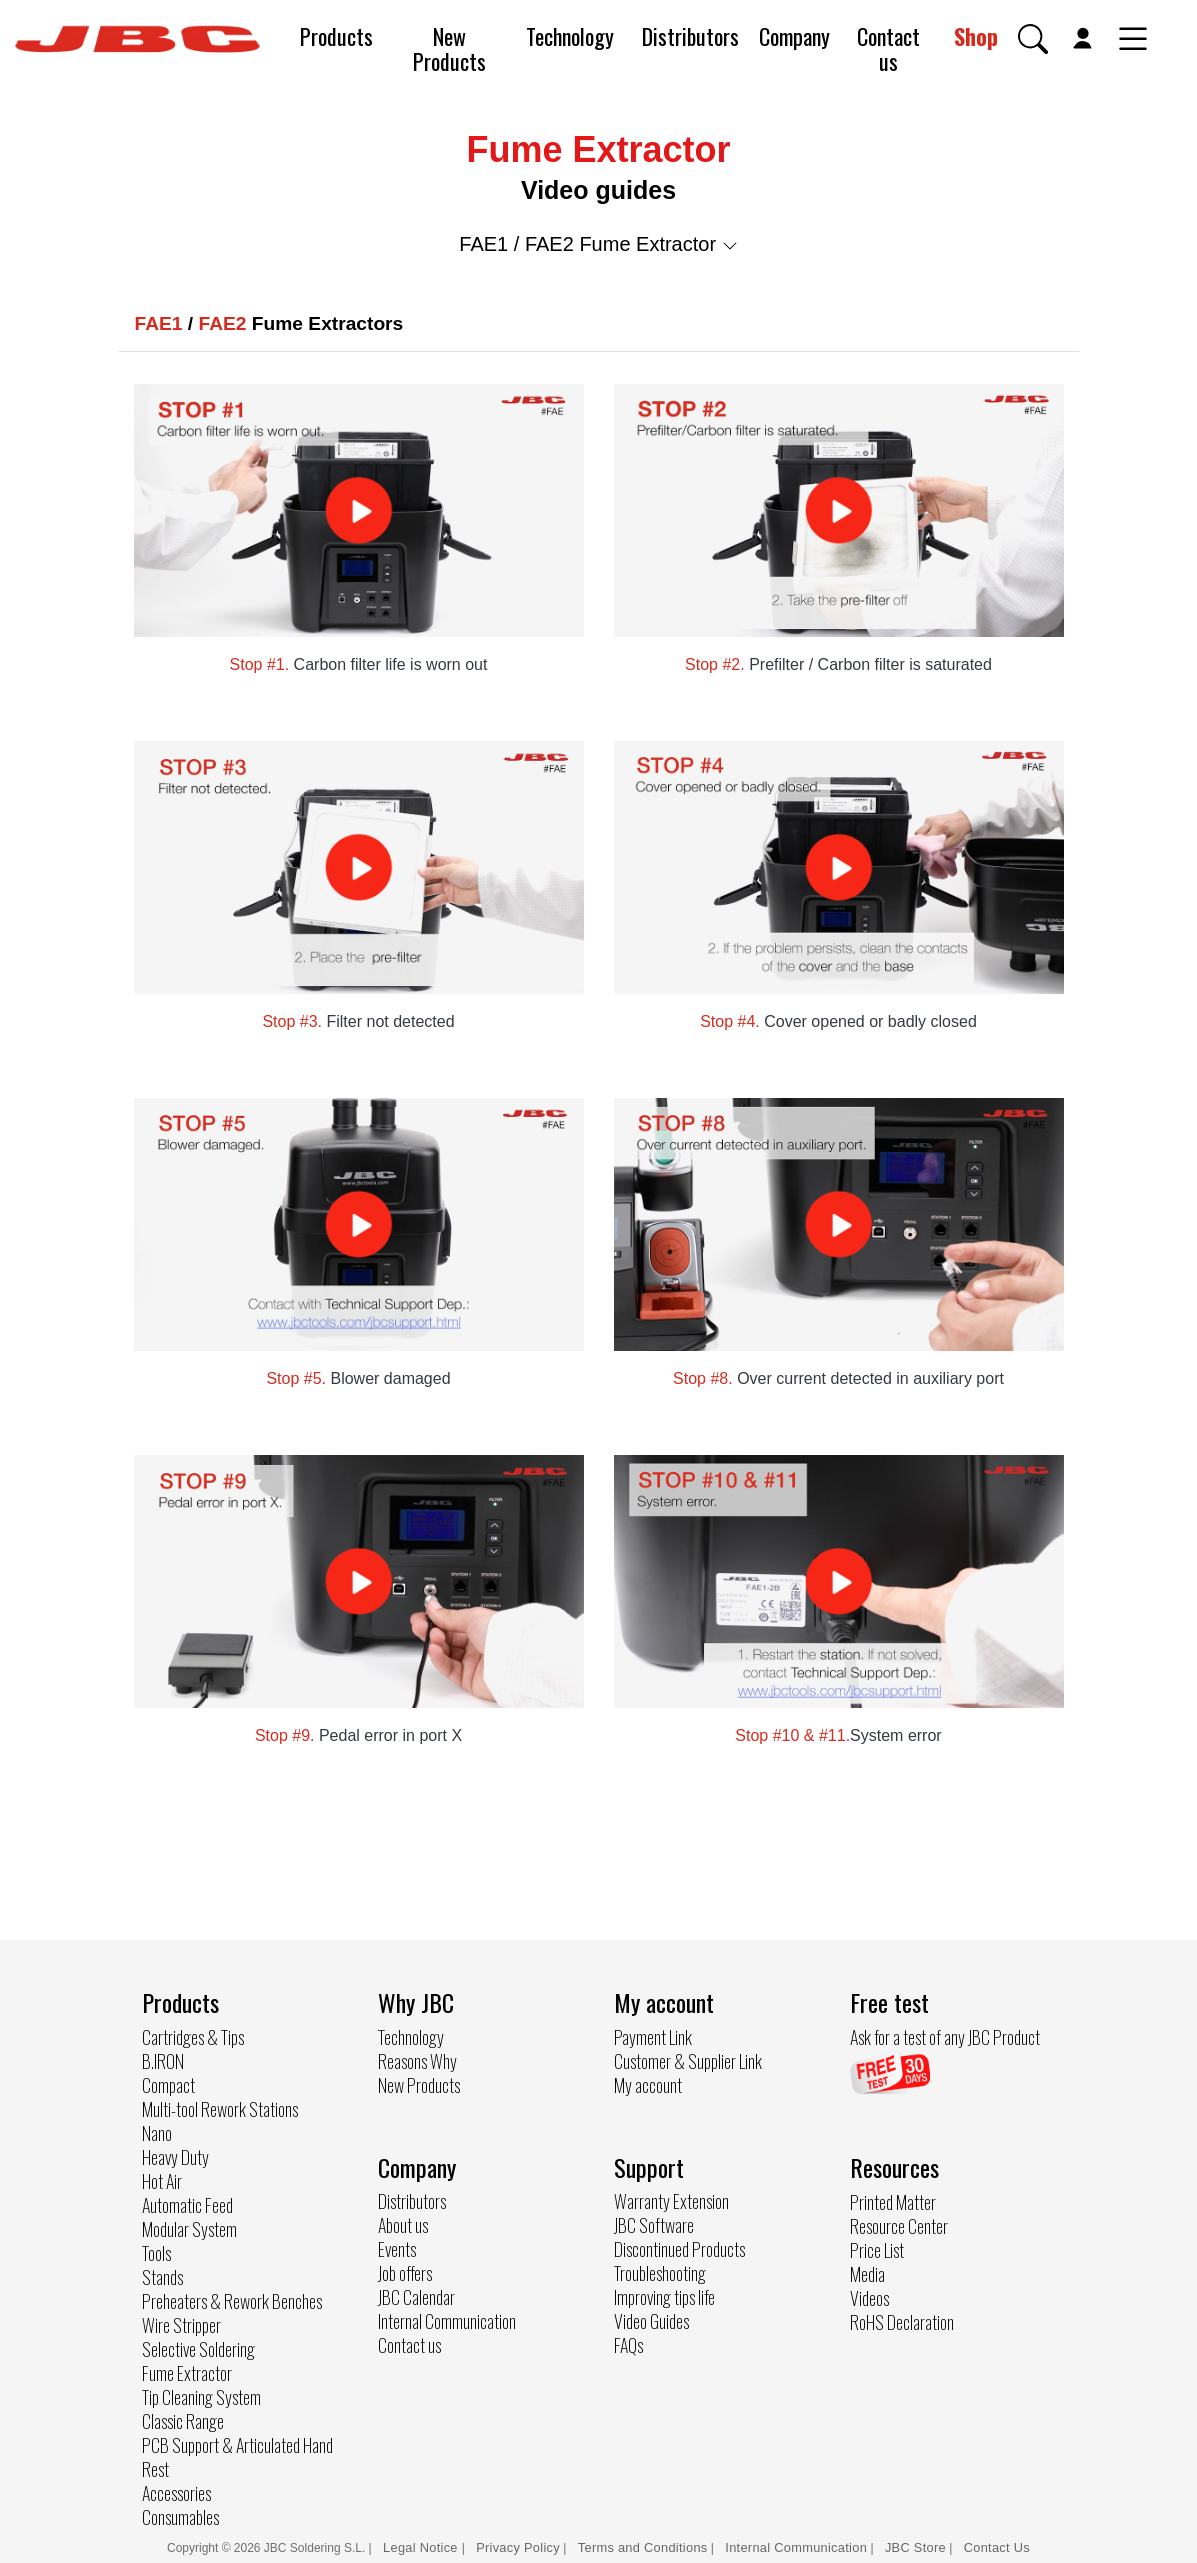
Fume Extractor (187, 2373)
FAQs (628, 2345)
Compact (168, 2085)
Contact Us (997, 2547)
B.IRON (163, 2061)
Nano (157, 2133)
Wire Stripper (181, 2325)
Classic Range (183, 2421)
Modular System (189, 2229)
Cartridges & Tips (193, 2037)
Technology (570, 36)
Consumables (180, 2517)
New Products (449, 48)
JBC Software (654, 2225)
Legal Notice (422, 2547)
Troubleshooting (660, 2273)
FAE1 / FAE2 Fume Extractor (598, 244)
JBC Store (915, 2547)
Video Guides (651, 2321)
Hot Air (162, 2181)
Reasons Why (417, 2061)
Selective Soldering (198, 2349)
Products (336, 36)
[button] (1033, 39)
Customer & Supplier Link (688, 2061)
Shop (976, 36)
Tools (156, 2253)
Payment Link (653, 2037)
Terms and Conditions (643, 2547)
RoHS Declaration (902, 2322)
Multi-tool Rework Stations (220, 2109)
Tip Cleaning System (201, 2397)
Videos (869, 2298)
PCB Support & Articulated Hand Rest (237, 2457)
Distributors (690, 36)
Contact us (888, 48)
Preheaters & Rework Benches (232, 2301)
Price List (877, 2250)
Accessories (176, 2493)
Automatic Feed (187, 2205)
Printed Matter (893, 2202)
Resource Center (899, 2226)
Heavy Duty (175, 2157)
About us (403, 2225)
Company (794, 36)
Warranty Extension (671, 2201)
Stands (162, 2277)
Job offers (405, 2273)
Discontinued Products (679, 2249)
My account (648, 2085)
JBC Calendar (416, 2297)
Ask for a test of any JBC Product (945, 2037)
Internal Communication (447, 2321)
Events (397, 2249)
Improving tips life (664, 2297)
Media (867, 2274)
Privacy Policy (518, 2547)
